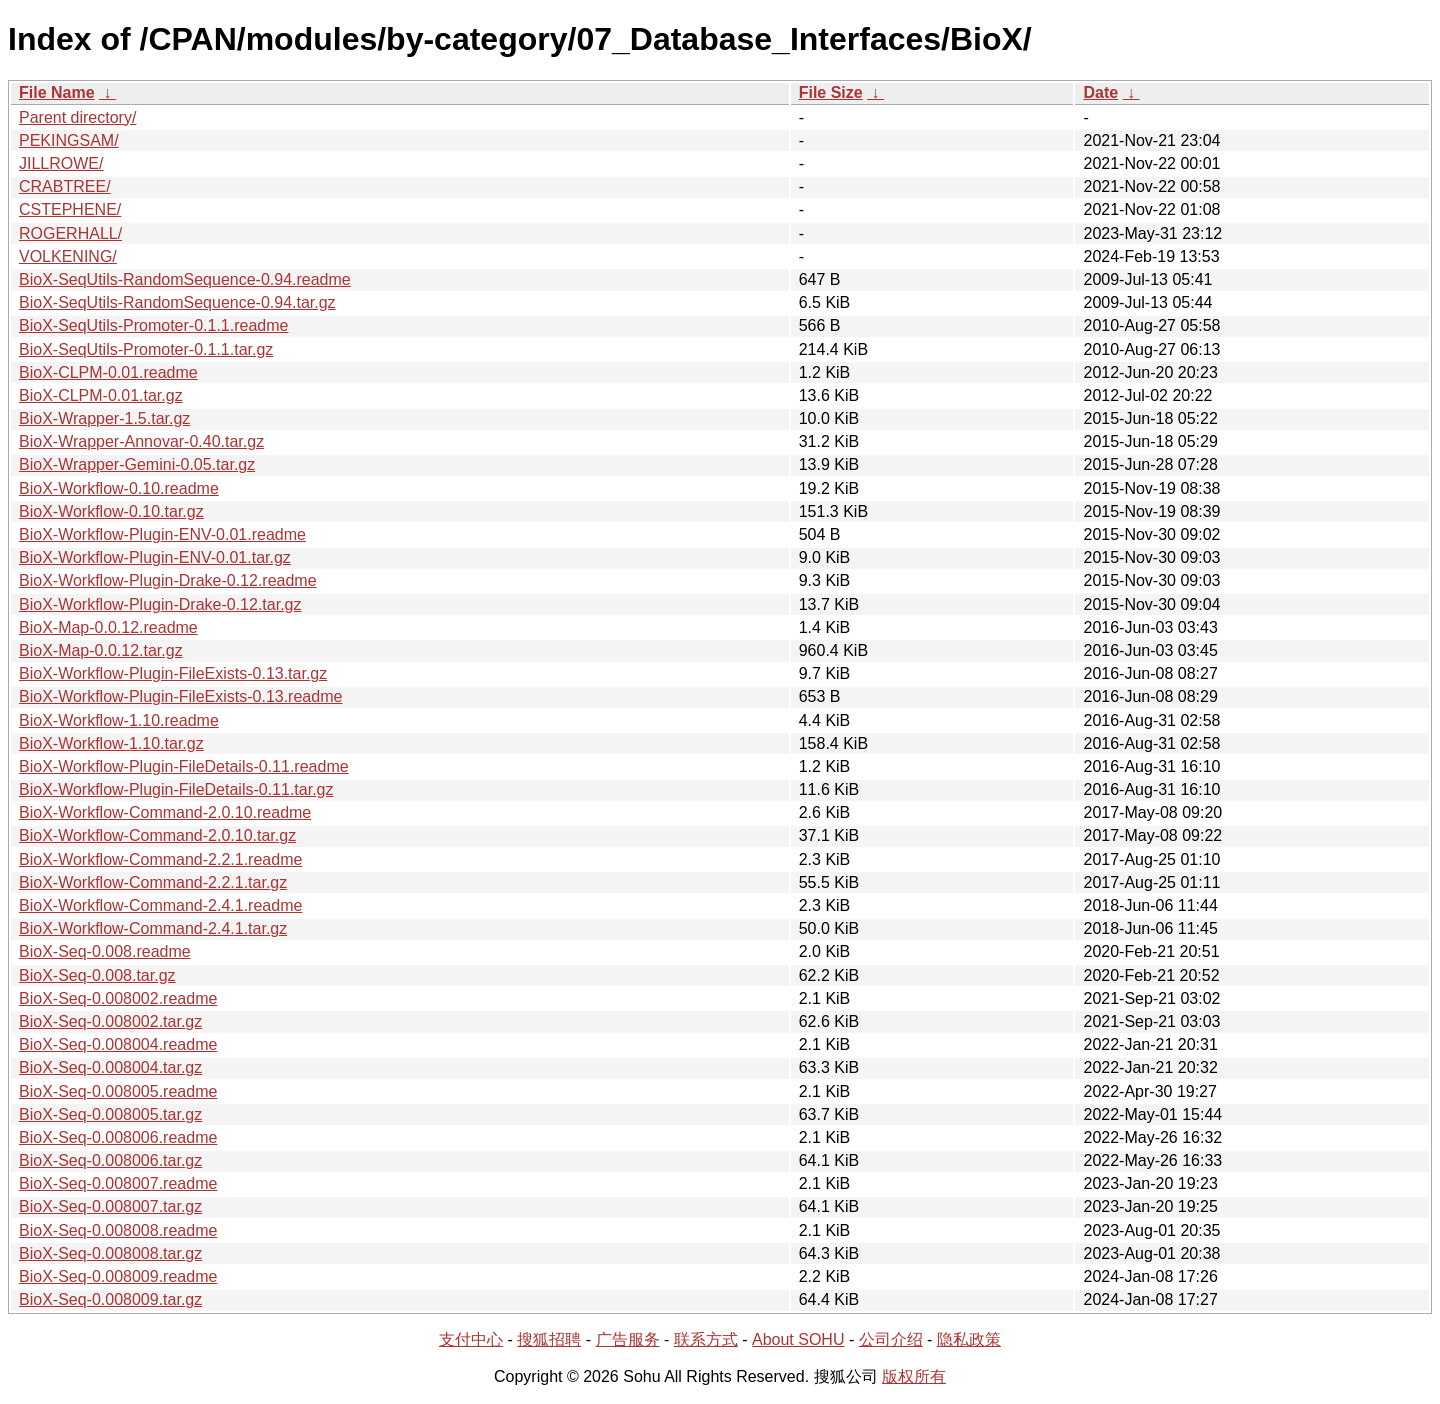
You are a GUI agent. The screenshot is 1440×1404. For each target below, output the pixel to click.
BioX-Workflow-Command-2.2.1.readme (160, 859)
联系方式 (706, 1339)
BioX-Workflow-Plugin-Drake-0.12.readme (168, 580)
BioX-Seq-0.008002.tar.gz (110, 1021)
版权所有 (914, 1376)
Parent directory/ (77, 117)
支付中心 (471, 1339)
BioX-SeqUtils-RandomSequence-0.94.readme (185, 279)
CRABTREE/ (65, 186)
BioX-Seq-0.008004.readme (118, 1044)
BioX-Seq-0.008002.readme (118, 998)
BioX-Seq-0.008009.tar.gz (110, 1299)
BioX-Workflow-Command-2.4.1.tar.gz (153, 928)
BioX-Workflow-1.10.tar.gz (111, 743)
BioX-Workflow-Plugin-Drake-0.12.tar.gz (160, 604)
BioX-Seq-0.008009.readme (118, 1276)
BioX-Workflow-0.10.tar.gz (111, 511)
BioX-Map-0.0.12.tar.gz (101, 650)
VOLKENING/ (68, 256)
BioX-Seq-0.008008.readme (118, 1230)
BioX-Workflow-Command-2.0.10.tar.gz (157, 835)
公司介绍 (891, 1339)
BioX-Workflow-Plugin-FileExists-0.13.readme (180, 696)
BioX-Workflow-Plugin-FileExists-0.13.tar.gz (173, 673)
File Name (57, 92)
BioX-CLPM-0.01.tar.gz (101, 395)
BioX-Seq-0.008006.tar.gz (110, 1160)
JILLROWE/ (61, 163)
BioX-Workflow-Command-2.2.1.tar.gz (153, 882)
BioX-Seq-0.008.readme (105, 951)
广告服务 (628, 1339)
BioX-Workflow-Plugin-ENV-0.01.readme (162, 534)
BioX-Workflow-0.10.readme (119, 488)
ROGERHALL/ (70, 233)
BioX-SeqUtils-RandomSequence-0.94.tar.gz (177, 302)
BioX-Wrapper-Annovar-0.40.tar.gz (141, 441)
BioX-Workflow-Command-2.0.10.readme (165, 812)
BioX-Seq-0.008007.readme (118, 1183)
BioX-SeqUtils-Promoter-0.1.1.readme (153, 325)
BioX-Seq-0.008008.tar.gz (110, 1253)
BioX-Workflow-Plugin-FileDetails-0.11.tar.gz (176, 789)
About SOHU (798, 1339)
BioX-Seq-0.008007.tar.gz (110, 1206)
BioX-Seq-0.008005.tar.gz (110, 1114)
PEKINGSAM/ (69, 140)
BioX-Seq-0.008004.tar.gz (110, 1067)
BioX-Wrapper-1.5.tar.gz (104, 418)
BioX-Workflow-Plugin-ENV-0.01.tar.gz (155, 557)
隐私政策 (969, 1339)
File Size (831, 92)
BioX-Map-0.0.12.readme (108, 627)
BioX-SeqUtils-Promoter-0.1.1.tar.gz (146, 349)
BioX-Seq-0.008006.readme (118, 1137)
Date (1100, 92)
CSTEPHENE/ (70, 209)
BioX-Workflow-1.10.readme (119, 720)
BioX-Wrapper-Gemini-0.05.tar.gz (137, 464)
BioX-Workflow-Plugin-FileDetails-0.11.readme (184, 766)
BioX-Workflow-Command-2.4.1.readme (160, 905)
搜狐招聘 (549, 1339)
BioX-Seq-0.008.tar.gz (97, 975)
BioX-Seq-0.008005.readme (118, 1091)
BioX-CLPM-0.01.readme (108, 372)
